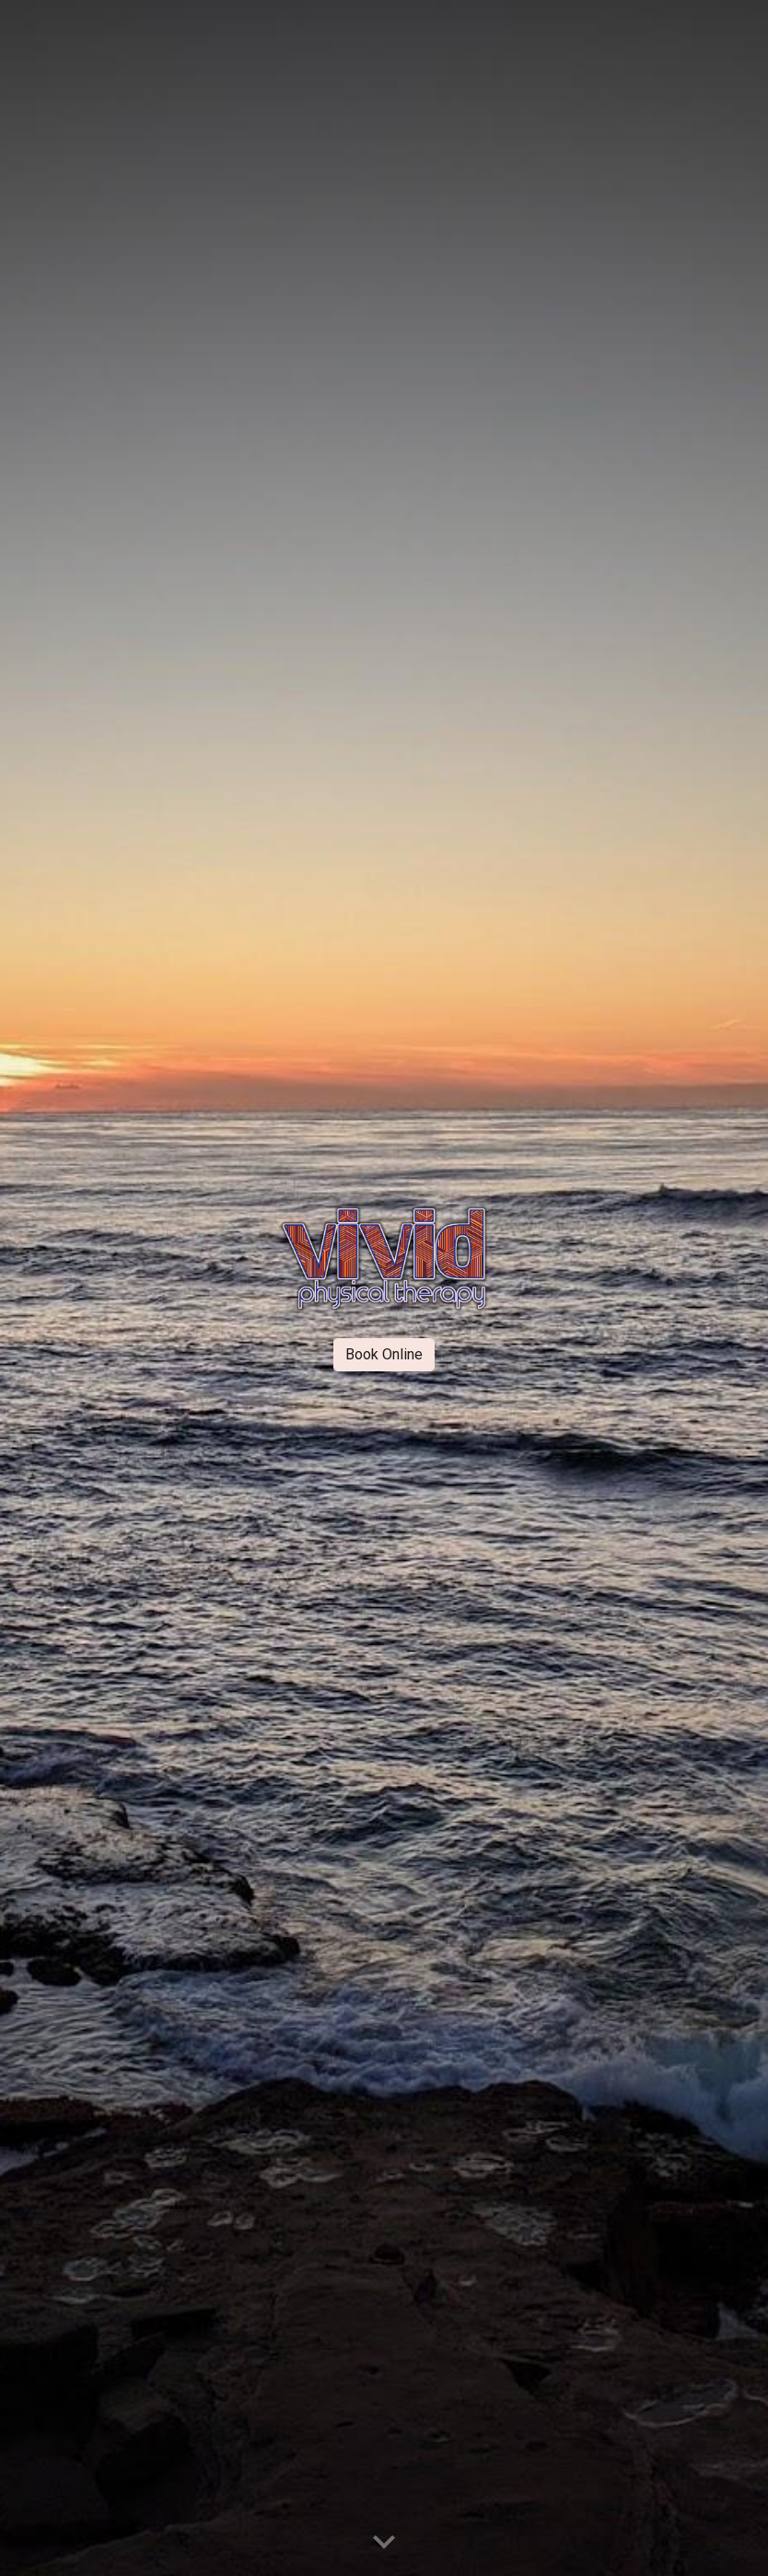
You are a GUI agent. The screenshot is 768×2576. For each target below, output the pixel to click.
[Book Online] (384, 1354)
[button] (384, 2543)
